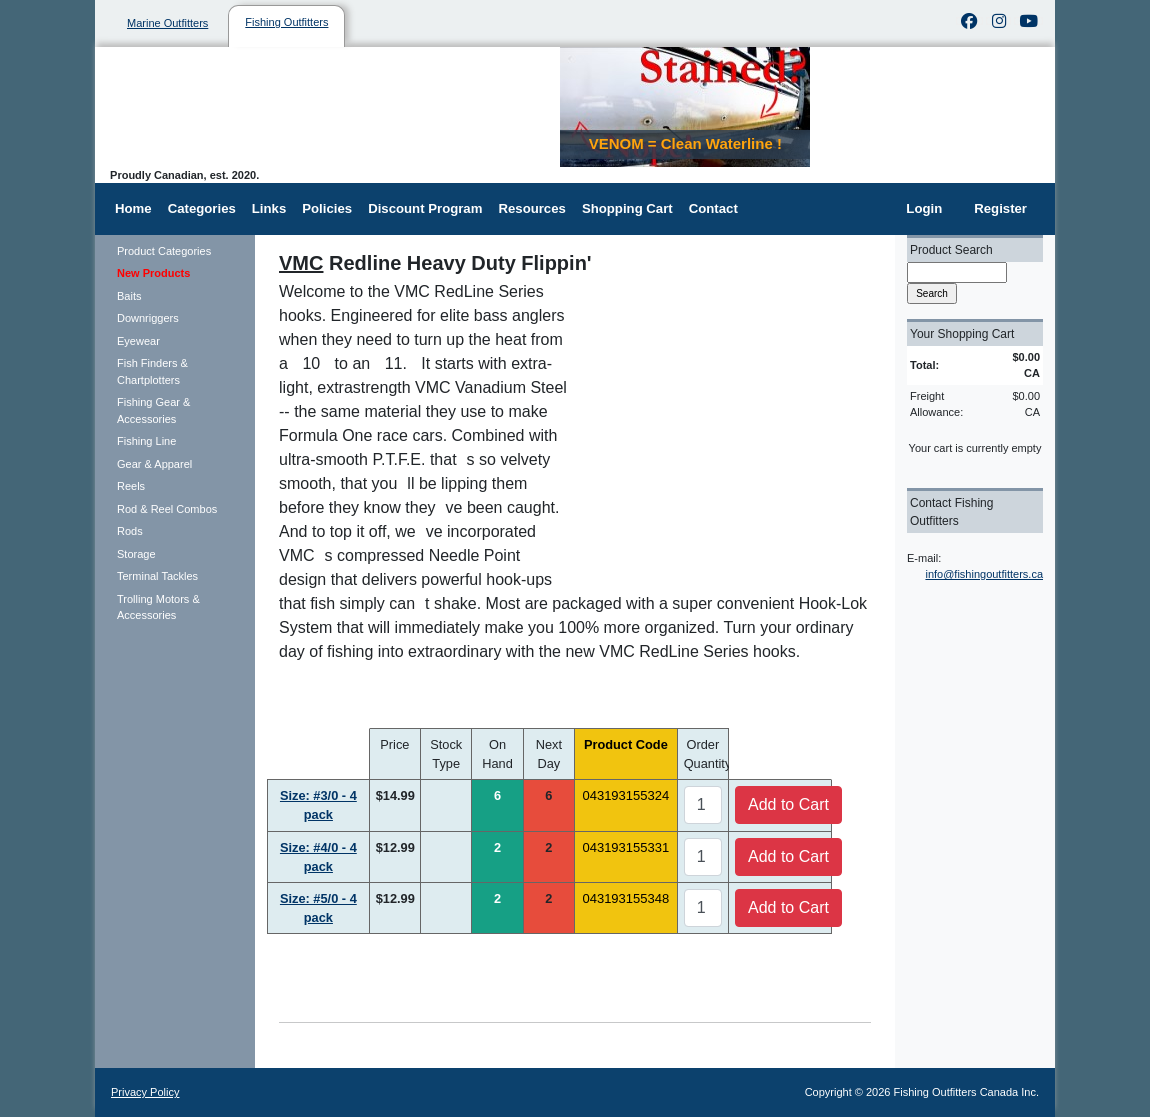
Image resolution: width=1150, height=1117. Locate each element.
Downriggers (148, 318)
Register (1000, 208)
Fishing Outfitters (286, 22)
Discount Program (425, 208)
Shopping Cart (627, 208)
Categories (202, 208)
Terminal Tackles (157, 576)
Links (269, 208)
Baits (129, 296)
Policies (327, 208)
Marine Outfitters (167, 23)
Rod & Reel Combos (167, 509)
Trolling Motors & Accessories (158, 607)
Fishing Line (146, 441)
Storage (136, 554)
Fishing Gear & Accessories (153, 410)
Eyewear (138, 341)
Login (924, 208)
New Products (153, 273)
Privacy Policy (145, 1092)
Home (133, 208)
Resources (531, 208)
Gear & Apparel (154, 464)
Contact (713, 208)
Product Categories (164, 251)
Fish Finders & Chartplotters (152, 371)
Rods (130, 531)
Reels (131, 486)
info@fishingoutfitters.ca (984, 574)
